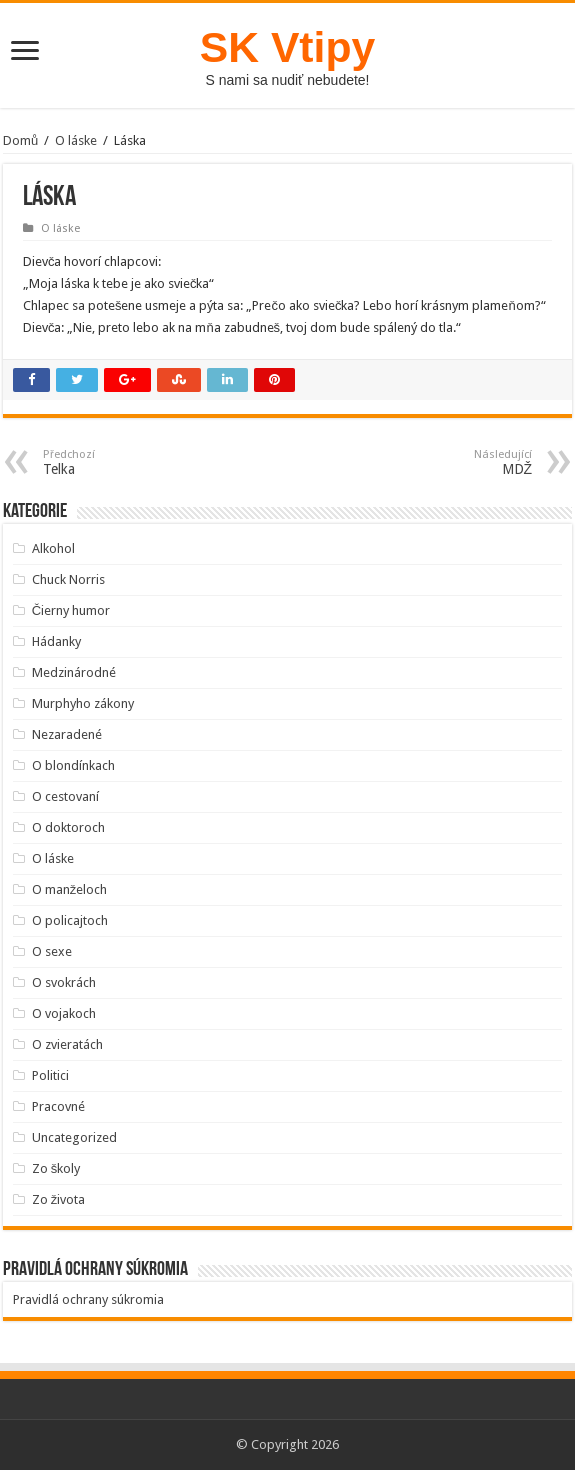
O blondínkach (73, 765)
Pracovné (58, 1106)
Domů (20, 140)
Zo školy (56, 1168)
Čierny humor (71, 610)
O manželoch (70, 889)
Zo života (59, 1199)
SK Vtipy (287, 47)
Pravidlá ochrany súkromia (88, 1299)
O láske (76, 140)
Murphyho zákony (83, 703)
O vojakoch (64, 1013)
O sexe (52, 951)
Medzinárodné (74, 672)
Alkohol (53, 548)
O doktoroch (68, 827)
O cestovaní (65, 796)
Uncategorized (74, 1137)
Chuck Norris (68, 579)
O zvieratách (67, 1044)
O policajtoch (70, 920)
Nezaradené (67, 734)
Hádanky (56, 641)
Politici (50, 1075)
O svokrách (64, 982)
